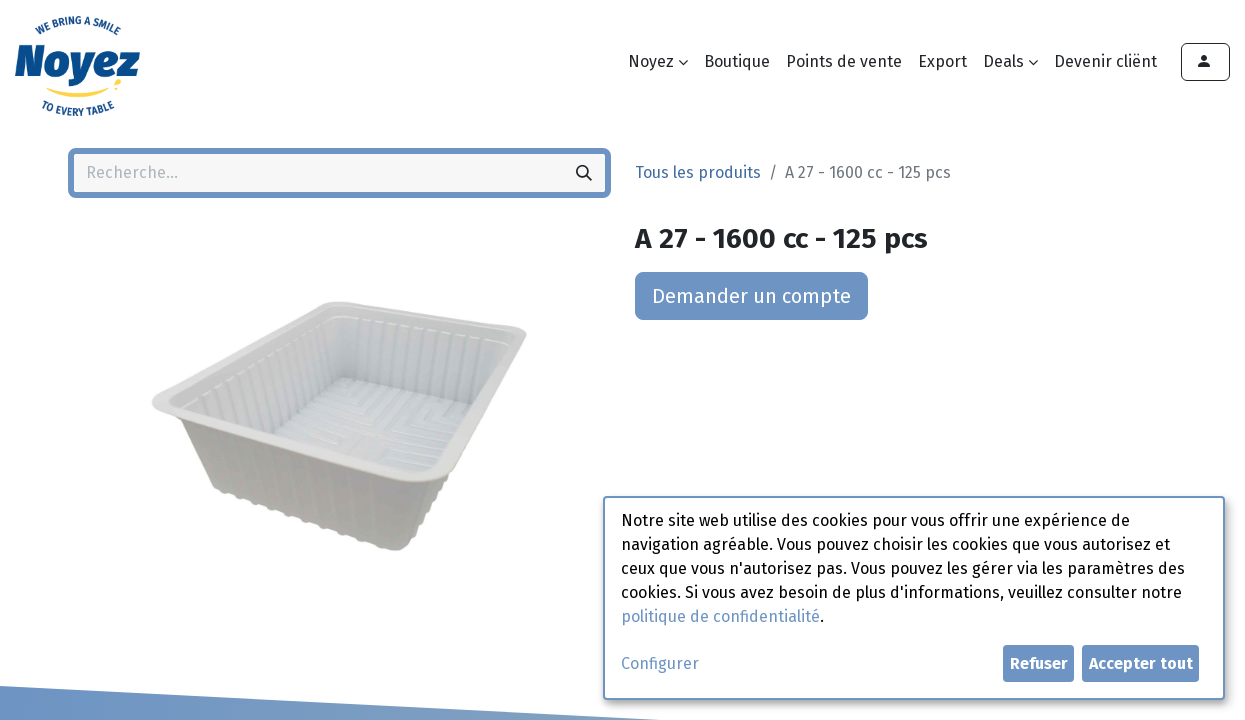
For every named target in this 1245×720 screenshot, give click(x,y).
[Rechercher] (584, 173)
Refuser (1039, 663)
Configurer (660, 663)
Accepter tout (1141, 663)
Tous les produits (698, 172)
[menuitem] (737, 62)
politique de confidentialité (720, 616)
